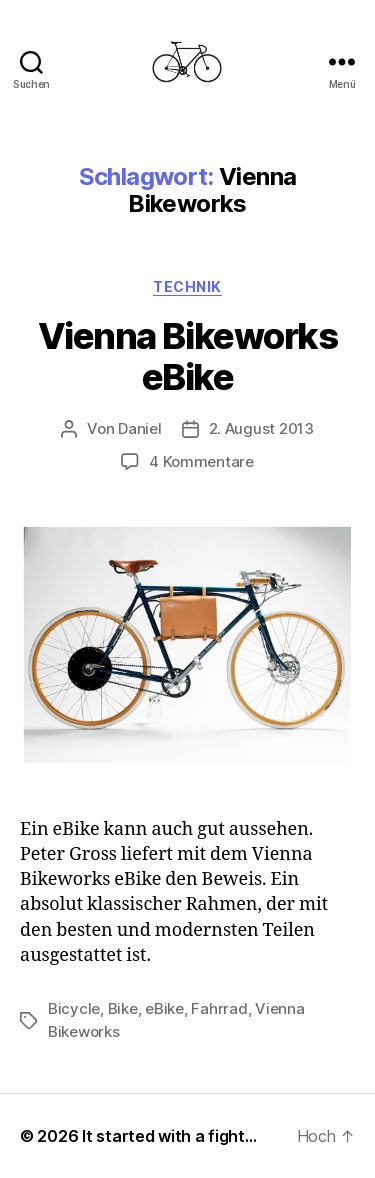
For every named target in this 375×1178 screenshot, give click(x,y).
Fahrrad (219, 1008)
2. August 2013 (261, 428)
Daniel (139, 428)
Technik (187, 286)
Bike (123, 1008)
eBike (164, 1008)
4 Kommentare (201, 461)
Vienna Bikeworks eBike (187, 356)
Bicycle (74, 1008)
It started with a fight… (169, 1136)
